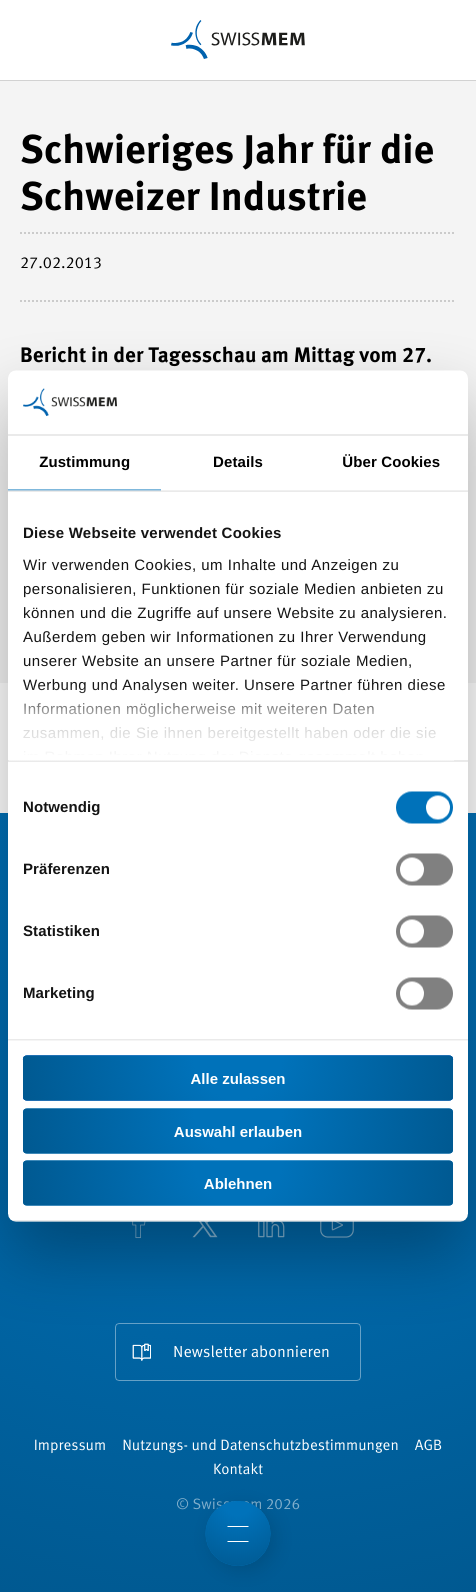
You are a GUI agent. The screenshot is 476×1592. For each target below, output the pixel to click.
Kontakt (238, 1470)
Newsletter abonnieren (251, 1353)
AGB (428, 1446)
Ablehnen (238, 1183)
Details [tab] (238, 462)
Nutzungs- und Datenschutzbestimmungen (260, 1446)
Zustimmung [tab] (84, 462)
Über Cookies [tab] (391, 462)
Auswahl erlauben (238, 1130)
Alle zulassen (237, 1078)
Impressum (70, 1446)
